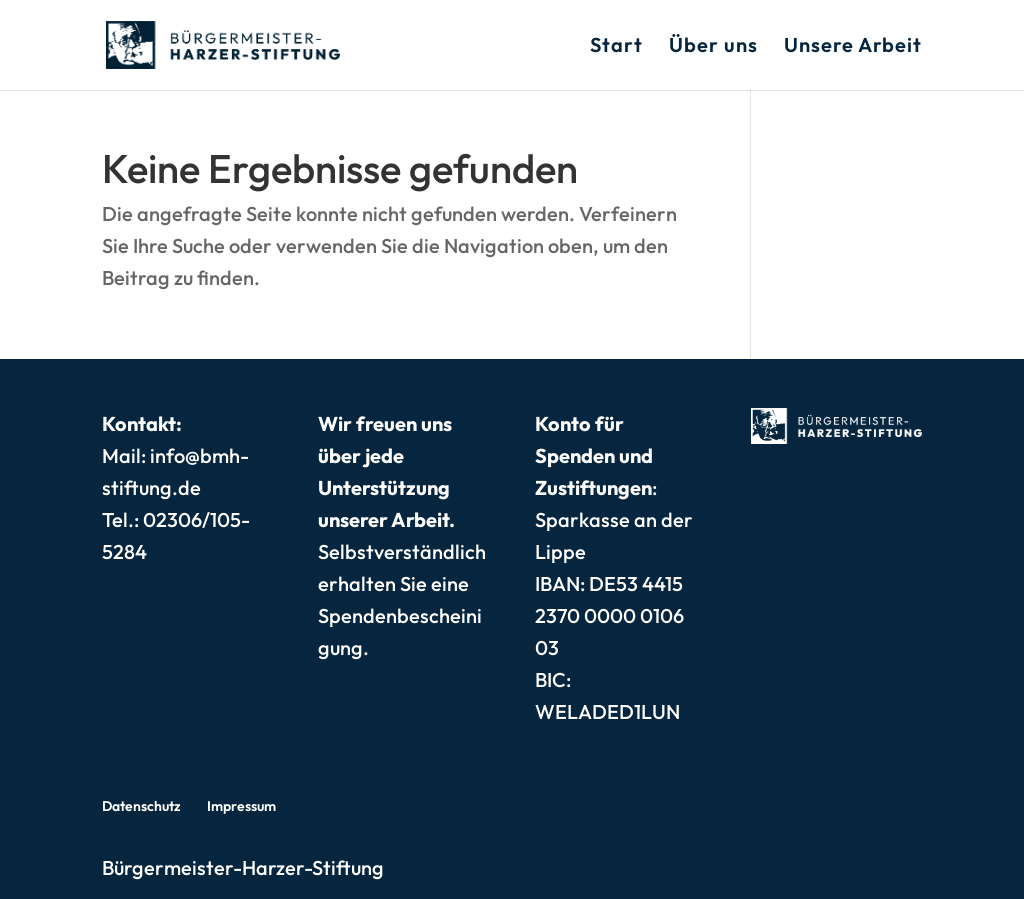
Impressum (241, 806)
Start (616, 47)
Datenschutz (141, 806)
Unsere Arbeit (853, 47)
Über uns (713, 47)
